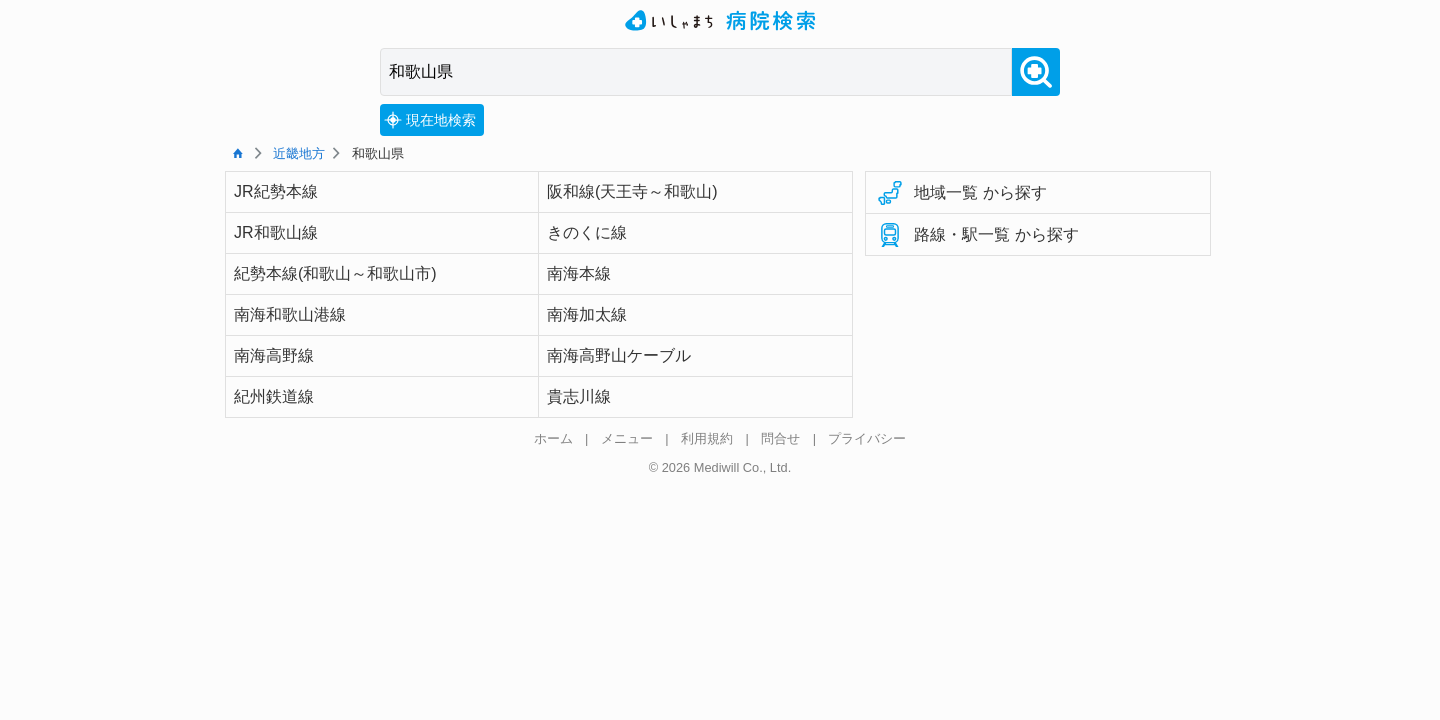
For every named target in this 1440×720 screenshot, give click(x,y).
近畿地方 (299, 153)
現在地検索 (430, 120)
